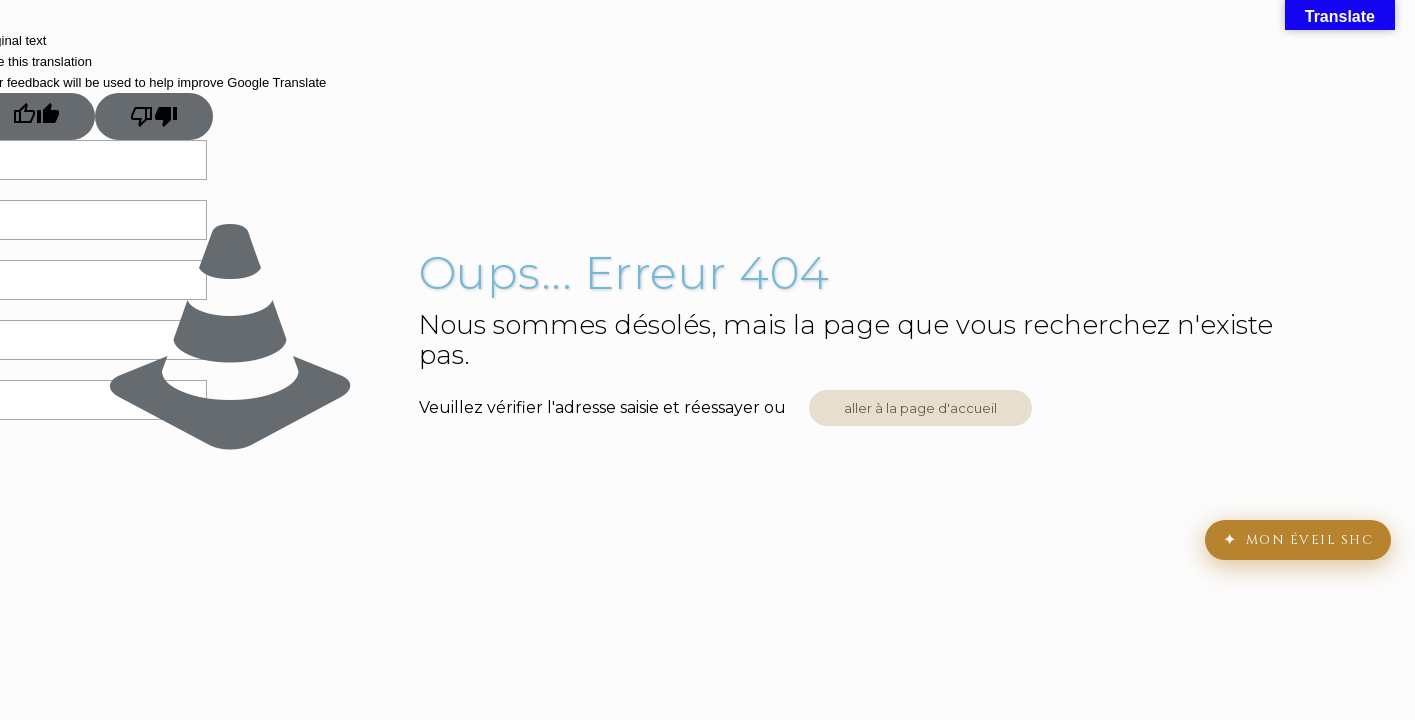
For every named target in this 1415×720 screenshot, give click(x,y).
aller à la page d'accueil (920, 408)
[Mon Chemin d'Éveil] (1298, 540)
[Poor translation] (154, 116)
